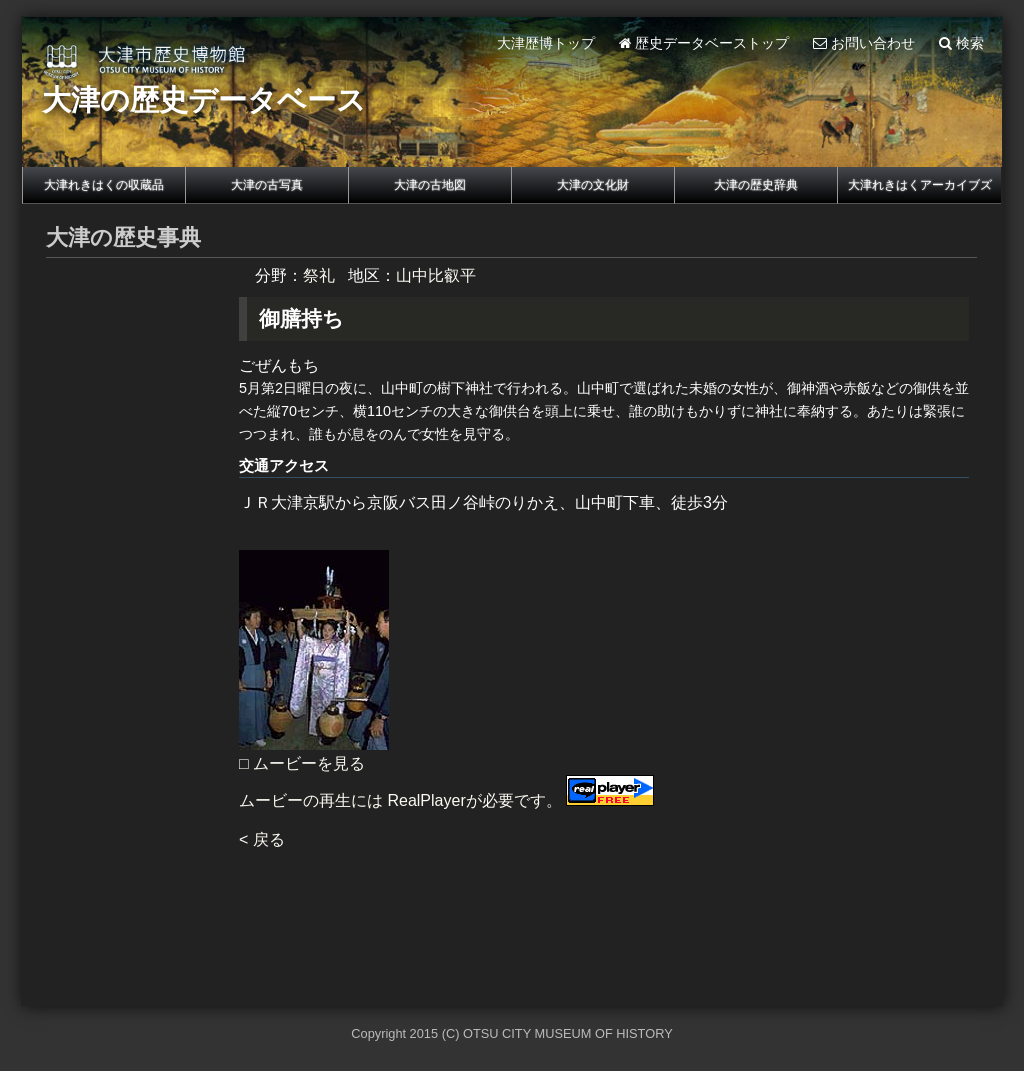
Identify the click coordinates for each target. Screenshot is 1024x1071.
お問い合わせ (864, 43)
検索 (961, 43)
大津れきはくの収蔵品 (104, 185)
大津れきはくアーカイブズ (920, 185)
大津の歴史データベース (204, 100)
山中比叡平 (436, 275)
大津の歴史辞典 (756, 185)
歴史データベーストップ (704, 43)
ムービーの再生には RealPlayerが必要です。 (446, 800)
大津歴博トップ (546, 43)
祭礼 (319, 275)
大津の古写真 (267, 185)
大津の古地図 (430, 185)
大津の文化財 (593, 185)
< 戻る (262, 839)
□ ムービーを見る (302, 763)
